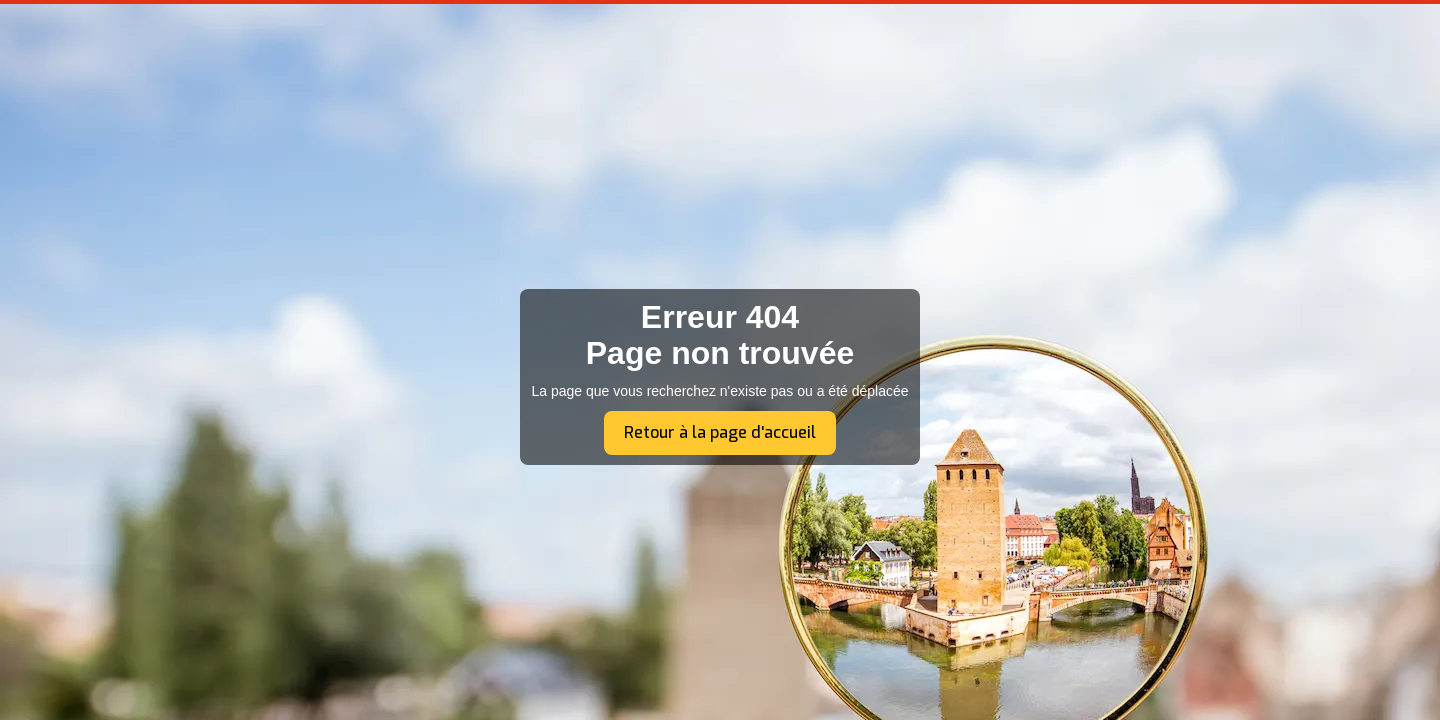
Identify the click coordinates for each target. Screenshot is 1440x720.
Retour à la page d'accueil (720, 432)
